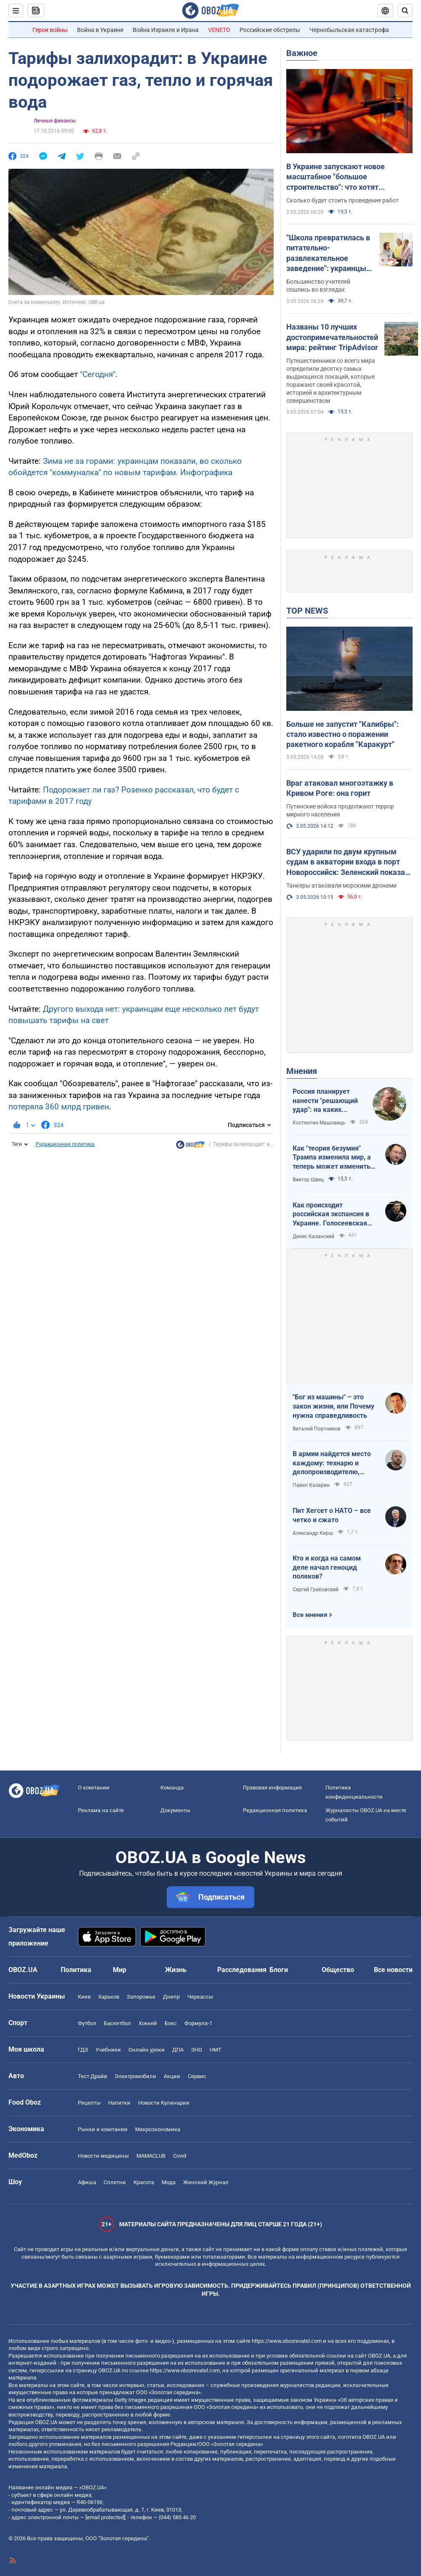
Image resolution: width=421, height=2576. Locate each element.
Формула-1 (198, 2023)
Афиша (87, 2182)
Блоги (278, 1970)
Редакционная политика (65, 1144)
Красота (143, 2182)
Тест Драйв (92, 2076)
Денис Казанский (313, 1236)
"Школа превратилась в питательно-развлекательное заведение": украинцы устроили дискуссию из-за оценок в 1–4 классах (329, 253)
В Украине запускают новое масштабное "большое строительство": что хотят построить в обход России (335, 177)
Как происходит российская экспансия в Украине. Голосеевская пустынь (331, 1214)
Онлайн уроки (146, 2050)
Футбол (87, 2023)
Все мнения (310, 1615)
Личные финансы (55, 121)
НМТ (215, 2050)
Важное (301, 53)
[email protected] (105, 2517)
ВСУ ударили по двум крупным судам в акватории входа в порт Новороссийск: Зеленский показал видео (347, 862)
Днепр (171, 1997)
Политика (76, 1970)
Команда (172, 1787)
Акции (172, 2076)
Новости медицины (103, 2156)
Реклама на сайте (101, 1810)
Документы (175, 1810)
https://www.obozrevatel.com (287, 2341)
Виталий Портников (317, 1429)
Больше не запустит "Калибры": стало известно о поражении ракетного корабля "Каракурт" (342, 734)
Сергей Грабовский (315, 1589)
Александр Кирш (313, 1533)
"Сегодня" (97, 374)
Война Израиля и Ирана (166, 30)
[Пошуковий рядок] (405, 10)
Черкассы (200, 1997)
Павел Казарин (311, 1485)
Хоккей (148, 2023)
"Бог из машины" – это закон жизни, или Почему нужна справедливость (333, 1406)
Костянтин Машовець (319, 1123)
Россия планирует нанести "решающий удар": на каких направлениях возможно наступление (325, 1100)
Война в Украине (100, 30)
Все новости (393, 1970)
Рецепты (89, 2103)
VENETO (219, 30)
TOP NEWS (307, 611)
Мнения (301, 1071)
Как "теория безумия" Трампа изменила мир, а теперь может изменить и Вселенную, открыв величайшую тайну (334, 1157)
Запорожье (141, 1997)
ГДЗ (83, 2050)
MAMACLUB (150, 2156)
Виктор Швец (308, 1180)
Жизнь (176, 1970)
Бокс (171, 2023)
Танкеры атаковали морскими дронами (341, 885)
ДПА (178, 2050)
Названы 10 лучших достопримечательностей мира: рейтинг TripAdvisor (332, 337)
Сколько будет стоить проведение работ (342, 200)
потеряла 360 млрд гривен (58, 1106)
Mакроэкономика (157, 2129)
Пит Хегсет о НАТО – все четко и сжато (332, 1515)
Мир (119, 1970)
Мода (169, 2182)
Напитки (119, 2103)
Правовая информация (272, 1787)
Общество (338, 1970)
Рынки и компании (103, 2129)
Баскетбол (117, 2023)
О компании (93, 1787)
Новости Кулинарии (163, 2103)
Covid (179, 2156)
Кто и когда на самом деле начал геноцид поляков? (327, 1567)
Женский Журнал (206, 2182)
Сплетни (115, 2182)
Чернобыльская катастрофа (349, 30)
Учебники (108, 2050)
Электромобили (135, 2076)
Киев (84, 1997)
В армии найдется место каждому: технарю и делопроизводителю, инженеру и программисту (332, 1463)
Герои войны (50, 30)
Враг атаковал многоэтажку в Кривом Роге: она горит (339, 788)
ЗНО (196, 2050)
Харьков (108, 1997)
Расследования (241, 1970)
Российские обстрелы (270, 30)
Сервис (197, 2076)
